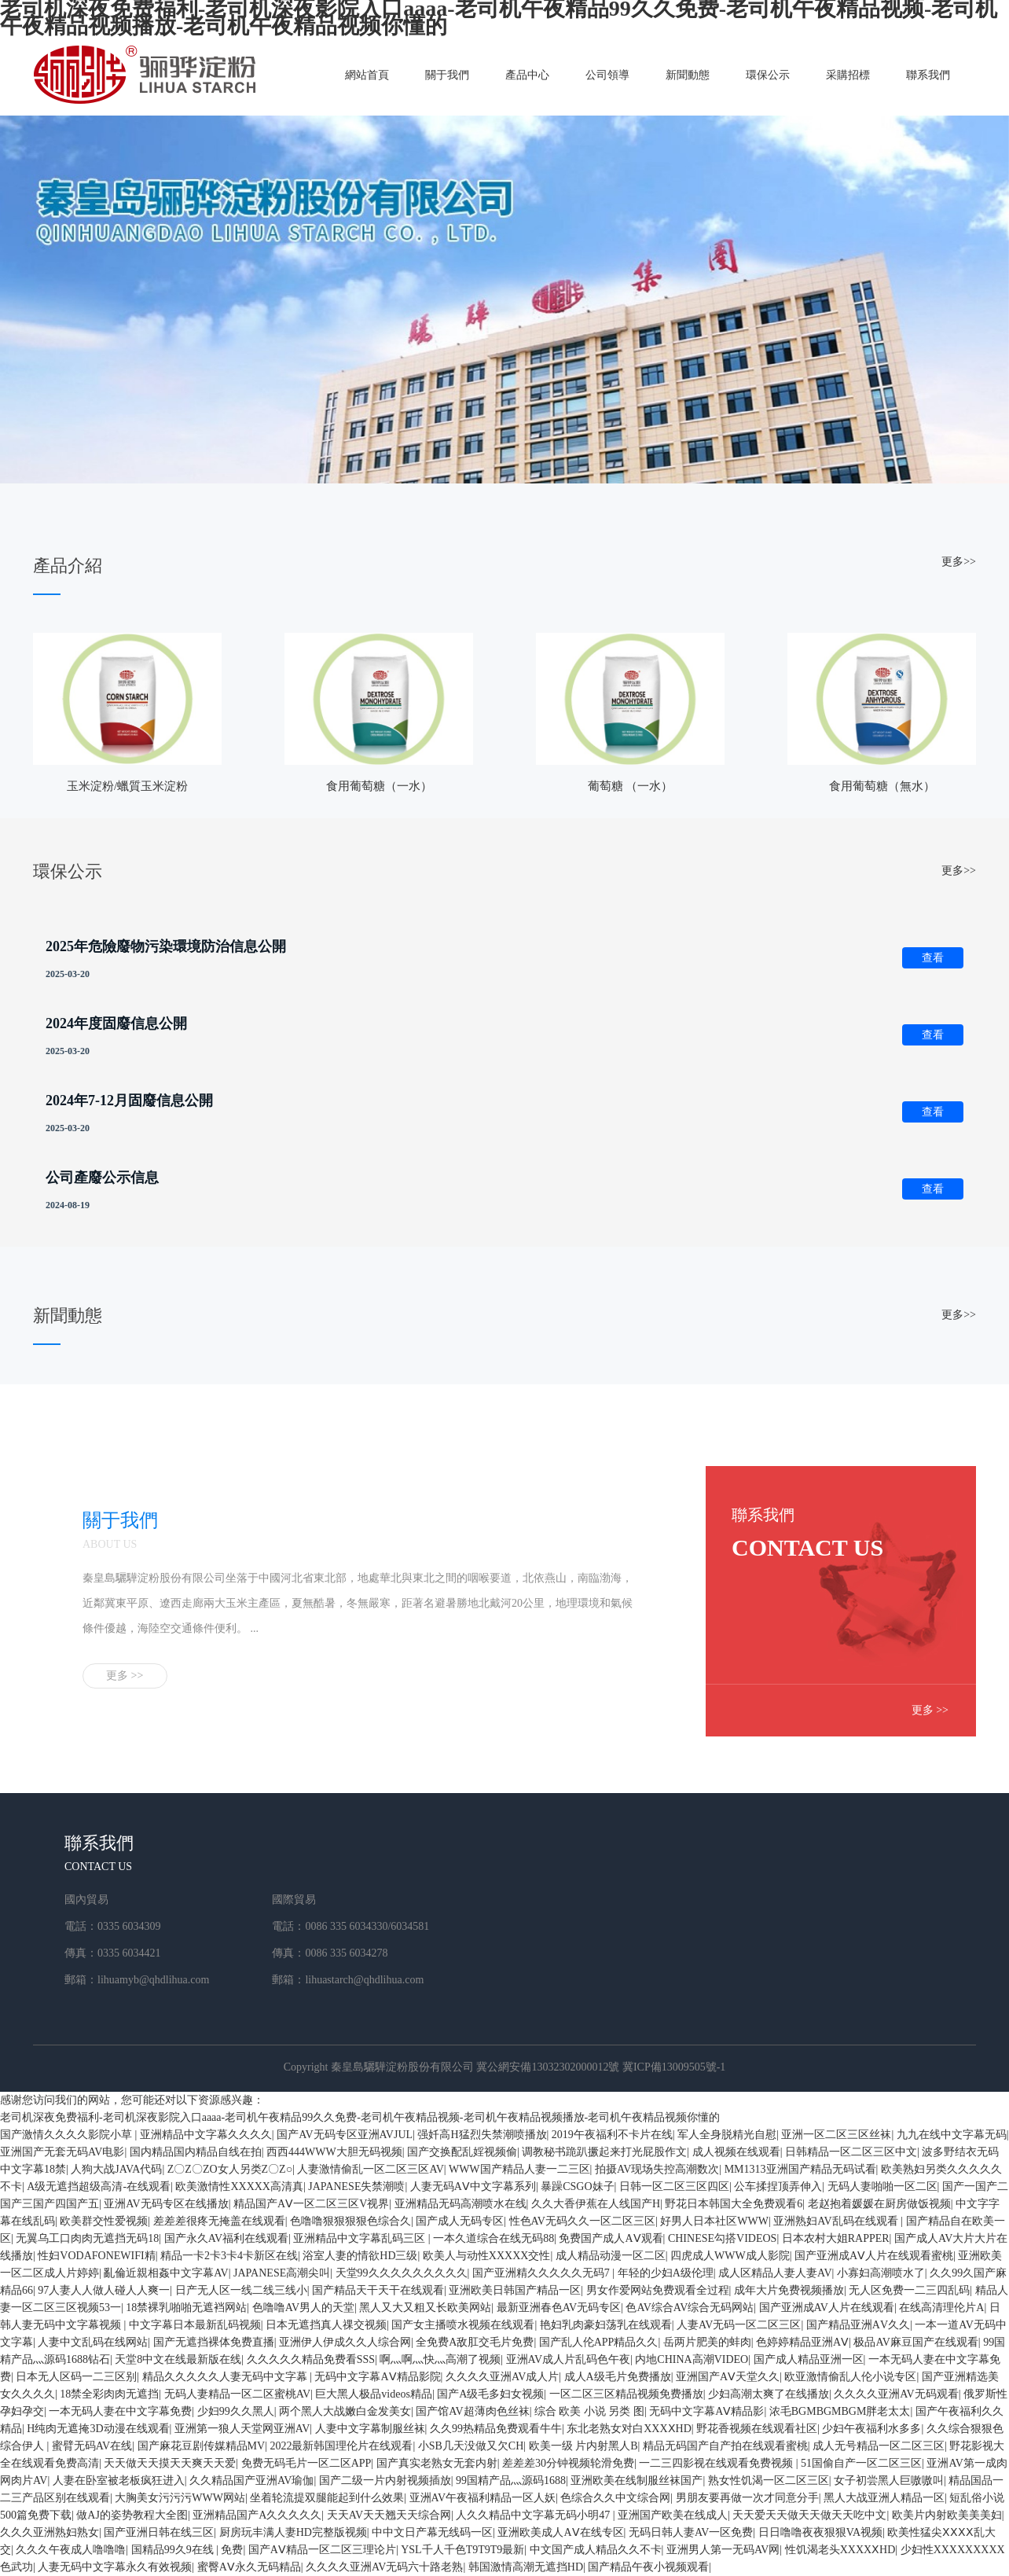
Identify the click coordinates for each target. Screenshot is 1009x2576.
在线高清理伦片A (941, 2307)
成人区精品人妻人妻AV (774, 2273)
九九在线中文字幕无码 (952, 2135)
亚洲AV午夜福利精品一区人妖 (482, 2498)
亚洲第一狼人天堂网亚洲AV (242, 2429)
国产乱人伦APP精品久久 (599, 2342)
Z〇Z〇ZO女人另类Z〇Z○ (229, 2169)
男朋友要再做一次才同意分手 (747, 2498)
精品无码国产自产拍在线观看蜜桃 (725, 2446)
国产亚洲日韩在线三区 (159, 2532)
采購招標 (848, 75)
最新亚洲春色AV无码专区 (559, 2307)
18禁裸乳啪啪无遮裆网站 (186, 2307)
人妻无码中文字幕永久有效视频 (115, 2567)
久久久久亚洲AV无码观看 (896, 2394)
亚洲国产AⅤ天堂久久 (728, 2377)
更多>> (958, 562)
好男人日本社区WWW (714, 2221)
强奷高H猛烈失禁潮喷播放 (481, 2135)
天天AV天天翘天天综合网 (389, 2515)
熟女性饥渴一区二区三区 (768, 2480)
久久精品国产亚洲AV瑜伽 (251, 2480)
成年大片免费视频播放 (789, 2290)
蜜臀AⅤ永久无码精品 (249, 2567)
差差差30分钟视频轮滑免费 (568, 2463)
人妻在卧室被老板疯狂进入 (119, 2480)
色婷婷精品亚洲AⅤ (802, 2342)
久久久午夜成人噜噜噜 (71, 2550)
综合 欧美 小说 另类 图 (589, 2411)
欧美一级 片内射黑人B (583, 2446)
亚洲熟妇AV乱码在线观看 (837, 2221)
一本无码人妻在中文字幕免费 (120, 2411)
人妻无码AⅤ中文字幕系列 (473, 2186)
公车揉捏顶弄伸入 (778, 2186)
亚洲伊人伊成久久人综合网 (345, 2342)
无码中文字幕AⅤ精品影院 (377, 2377)
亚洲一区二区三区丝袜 (836, 2135)
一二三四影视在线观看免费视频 (717, 2463)
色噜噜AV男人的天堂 (303, 2307)
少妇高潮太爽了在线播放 (768, 2394)
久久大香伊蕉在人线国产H (595, 2204)
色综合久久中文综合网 (615, 2498)
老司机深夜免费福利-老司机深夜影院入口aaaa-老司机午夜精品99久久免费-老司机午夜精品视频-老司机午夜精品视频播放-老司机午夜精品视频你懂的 (360, 2117)
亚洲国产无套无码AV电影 (62, 2152)
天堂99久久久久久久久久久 (402, 2273)
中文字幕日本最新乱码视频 (195, 2325)
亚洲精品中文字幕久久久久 (206, 2135)
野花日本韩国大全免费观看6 (733, 2204)
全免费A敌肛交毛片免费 (475, 2342)
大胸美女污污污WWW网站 (180, 2498)
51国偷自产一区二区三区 (861, 2463)
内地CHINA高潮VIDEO (691, 2359)
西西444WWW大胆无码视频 (334, 2152)
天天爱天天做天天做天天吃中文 (809, 2515)
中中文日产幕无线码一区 (432, 2532)
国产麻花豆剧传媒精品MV (202, 2446)
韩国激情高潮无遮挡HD (525, 2567)
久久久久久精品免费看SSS (311, 2359)
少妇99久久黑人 (235, 2411)
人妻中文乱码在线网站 (93, 2342)
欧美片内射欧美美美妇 (947, 2515)
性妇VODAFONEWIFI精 (96, 2256)
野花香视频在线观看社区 (756, 2429)
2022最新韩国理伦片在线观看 (341, 2446)
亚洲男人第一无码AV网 (723, 2550)
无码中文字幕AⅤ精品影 (706, 2411)
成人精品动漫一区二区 (611, 2256)
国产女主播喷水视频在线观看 (462, 2325)
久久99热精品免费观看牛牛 (496, 2429)
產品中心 (527, 75)
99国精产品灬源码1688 (511, 2480)
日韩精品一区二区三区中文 (851, 2152)
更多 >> (124, 1675)
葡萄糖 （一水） (630, 786)
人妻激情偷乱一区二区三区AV (370, 2169)
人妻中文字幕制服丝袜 (370, 2429)
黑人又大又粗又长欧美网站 (425, 2307)
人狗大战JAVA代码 (116, 2169)
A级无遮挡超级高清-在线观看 (99, 2186)
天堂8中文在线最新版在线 (178, 2359)
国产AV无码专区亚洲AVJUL (345, 2135)
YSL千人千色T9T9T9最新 (462, 2550)
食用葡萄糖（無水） (882, 786)
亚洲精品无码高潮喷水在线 (460, 2204)
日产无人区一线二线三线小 (241, 2290)
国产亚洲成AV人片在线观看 (826, 2307)
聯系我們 (928, 75)
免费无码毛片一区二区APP (306, 2463)
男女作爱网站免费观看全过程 (657, 2290)
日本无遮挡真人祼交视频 (326, 2325)
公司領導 (607, 75)
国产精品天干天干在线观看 (378, 2290)
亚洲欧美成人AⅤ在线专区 (560, 2532)
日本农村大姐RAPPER (836, 2238)
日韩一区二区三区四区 (674, 2186)
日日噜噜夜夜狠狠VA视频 (820, 2532)
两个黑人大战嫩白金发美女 (345, 2411)
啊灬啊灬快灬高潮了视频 (440, 2359)
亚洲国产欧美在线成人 (673, 2515)
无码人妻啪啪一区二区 (882, 2186)
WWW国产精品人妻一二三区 (519, 2169)
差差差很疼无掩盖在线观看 (219, 2221)
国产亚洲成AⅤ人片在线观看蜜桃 (873, 2256)
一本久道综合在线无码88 (493, 2238)
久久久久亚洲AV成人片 (502, 2377)
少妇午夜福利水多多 (871, 2429)
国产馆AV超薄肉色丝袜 (472, 2411)
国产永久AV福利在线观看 (226, 2238)
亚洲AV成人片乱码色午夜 (568, 2359)
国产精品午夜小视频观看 (648, 2567)
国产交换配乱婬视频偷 (462, 2152)
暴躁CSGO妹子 (577, 2186)
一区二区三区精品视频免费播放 (626, 2394)
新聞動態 (688, 75)
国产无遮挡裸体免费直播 (213, 2342)
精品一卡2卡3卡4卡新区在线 (229, 2256)
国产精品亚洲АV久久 (858, 2325)
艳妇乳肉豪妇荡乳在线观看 (606, 2325)
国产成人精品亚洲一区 (809, 2359)
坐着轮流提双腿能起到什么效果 (327, 2498)
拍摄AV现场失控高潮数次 (657, 2169)
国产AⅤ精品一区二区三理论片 (322, 2550)
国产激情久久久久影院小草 (67, 2135)
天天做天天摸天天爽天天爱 (170, 2463)
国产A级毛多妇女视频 (490, 2394)
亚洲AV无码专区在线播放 (166, 2204)
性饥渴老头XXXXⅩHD (840, 2550)
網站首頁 (367, 75)
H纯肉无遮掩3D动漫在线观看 (98, 2429)
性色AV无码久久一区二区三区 (582, 2221)
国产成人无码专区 (460, 2221)
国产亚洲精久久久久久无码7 (542, 2273)
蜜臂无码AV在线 (92, 2446)
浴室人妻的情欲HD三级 (360, 2256)
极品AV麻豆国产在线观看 (915, 2342)
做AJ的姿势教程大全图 (132, 2515)
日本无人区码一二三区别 (76, 2377)
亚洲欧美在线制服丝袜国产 (637, 2480)
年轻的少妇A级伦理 (666, 2273)
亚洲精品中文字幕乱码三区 (360, 2238)
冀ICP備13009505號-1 (673, 2067)
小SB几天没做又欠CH (471, 2446)
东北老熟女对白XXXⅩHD (629, 2429)
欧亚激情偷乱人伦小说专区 (850, 2377)
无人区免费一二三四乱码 (909, 2290)
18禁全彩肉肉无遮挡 (109, 2394)
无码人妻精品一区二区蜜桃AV (237, 2394)
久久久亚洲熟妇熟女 (49, 2532)
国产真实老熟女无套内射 (436, 2463)
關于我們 (447, 75)
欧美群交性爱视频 (104, 2221)
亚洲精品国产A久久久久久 (257, 2515)
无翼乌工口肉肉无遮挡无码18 (87, 2238)
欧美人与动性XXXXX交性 (487, 2256)
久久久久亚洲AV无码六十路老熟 (384, 2567)
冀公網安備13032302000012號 (547, 2067)
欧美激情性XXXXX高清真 (239, 2186)
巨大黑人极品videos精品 (373, 2394)
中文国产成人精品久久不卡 (596, 2550)
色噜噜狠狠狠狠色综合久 (350, 2221)
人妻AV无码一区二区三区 (739, 2325)
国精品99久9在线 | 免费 (187, 2550)
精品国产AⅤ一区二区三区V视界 (311, 2204)
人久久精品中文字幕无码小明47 (534, 2515)
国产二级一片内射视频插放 (385, 2480)
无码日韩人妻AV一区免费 (691, 2532)
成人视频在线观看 (736, 2152)
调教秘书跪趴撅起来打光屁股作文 (604, 2152)
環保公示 (768, 75)
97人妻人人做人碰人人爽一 (104, 2290)
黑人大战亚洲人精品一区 (884, 2498)
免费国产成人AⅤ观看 (610, 2238)
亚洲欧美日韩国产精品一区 (515, 2290)
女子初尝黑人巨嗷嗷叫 (889, 2480)
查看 (933, 958)
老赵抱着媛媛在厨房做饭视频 (879, 2204)
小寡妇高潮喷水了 (881, 2273)
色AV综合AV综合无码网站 (690, 2307)
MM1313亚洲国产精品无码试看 (800, 2169)
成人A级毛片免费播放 (617, 2377)
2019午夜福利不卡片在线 (612, 2135)
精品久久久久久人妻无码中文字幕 (226, 2377)
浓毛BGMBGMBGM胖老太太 (840, 2411)
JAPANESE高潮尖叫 (281, 2273)
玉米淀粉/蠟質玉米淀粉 (127, 786)
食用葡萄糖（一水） (379, 786)
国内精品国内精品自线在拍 (196, 2152)
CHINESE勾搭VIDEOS (722, 2238)
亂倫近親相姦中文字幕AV (166, 2273)
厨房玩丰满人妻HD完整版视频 (293, 2532)
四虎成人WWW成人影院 (730, 2256)
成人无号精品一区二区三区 (879, 2446)
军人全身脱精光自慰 (726, 2135)
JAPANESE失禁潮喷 (356, 2186)
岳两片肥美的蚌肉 (707, 2342)
